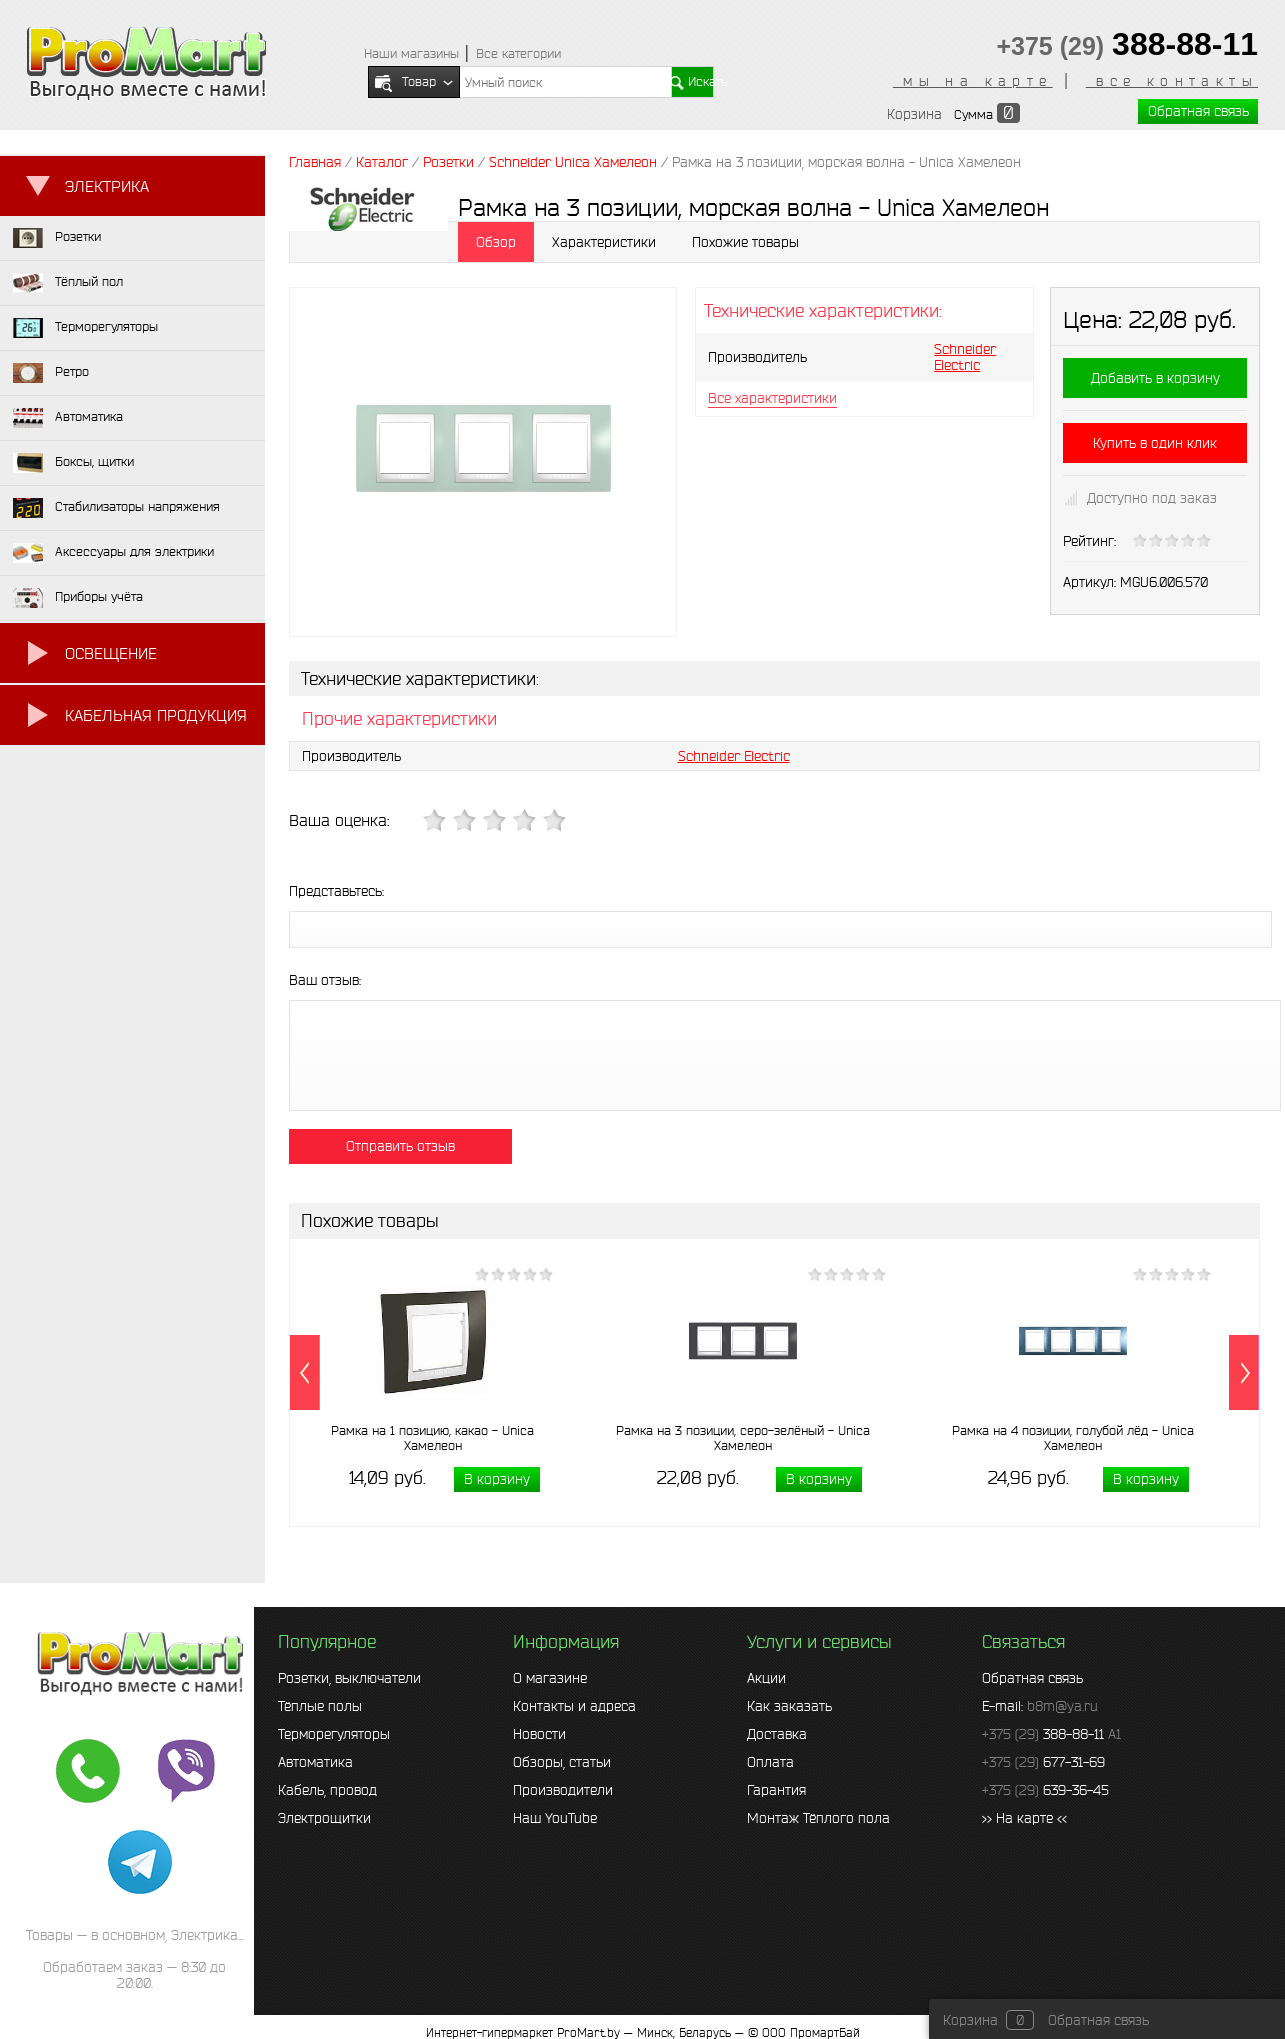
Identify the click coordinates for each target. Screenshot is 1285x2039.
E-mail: (1040, 1706)
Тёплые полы (320, 1706)
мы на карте (973, 81)
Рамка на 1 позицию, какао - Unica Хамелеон (432, 1438)
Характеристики (604, 242)
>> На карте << (1024, 1818)
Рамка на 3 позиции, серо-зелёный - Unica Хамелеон (743, 1438)
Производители (563, 1790)
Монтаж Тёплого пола (818, 1818)
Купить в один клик (1155, 443)
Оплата (770, 1762)
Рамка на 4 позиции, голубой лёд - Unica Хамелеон (1073, 1438)
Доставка (777, 1734)
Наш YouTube (555, 1818)
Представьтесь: (336, 891)
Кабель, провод (327, 1790)
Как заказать (789, 1706)
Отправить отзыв (400, 1146)
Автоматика (315, 1762)
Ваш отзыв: (325, 980)
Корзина (914, 114)
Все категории (518, 53)
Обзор (496, 242)
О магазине (550, 1678)
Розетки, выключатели (349, 1678)
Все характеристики (772, 398)
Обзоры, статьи (562, 1762)
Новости (539, 1734)
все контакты (1172, 81)
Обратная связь (1198, 111)
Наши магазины (411, 53)
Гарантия (776, 1790)
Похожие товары (745, 242)
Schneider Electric (965, 357)
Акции (766, 1678)
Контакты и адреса (574, 1706)
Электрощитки (324, 1818)
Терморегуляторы (334, 1734)
